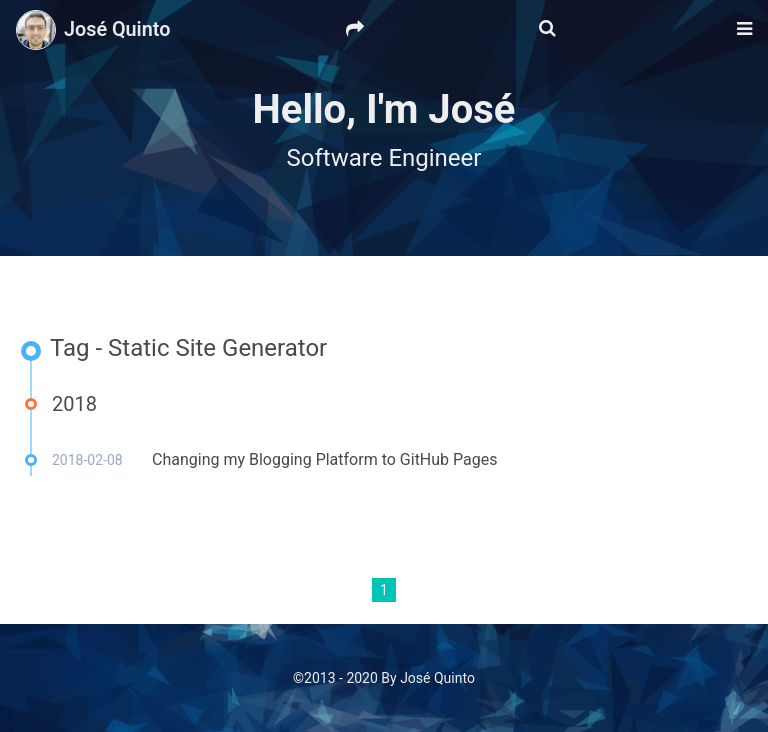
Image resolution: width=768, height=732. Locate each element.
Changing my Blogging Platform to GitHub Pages (324, 459)
